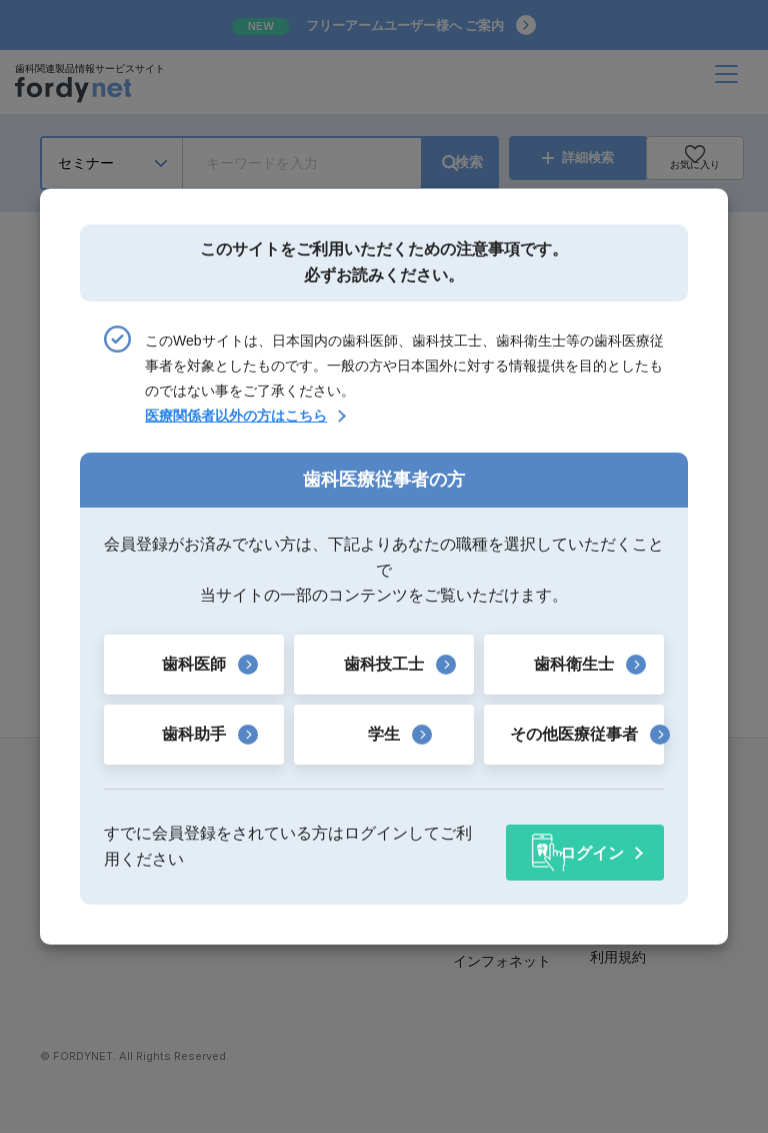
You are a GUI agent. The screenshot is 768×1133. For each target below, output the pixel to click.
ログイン (592, 845)
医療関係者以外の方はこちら (236, 422)
